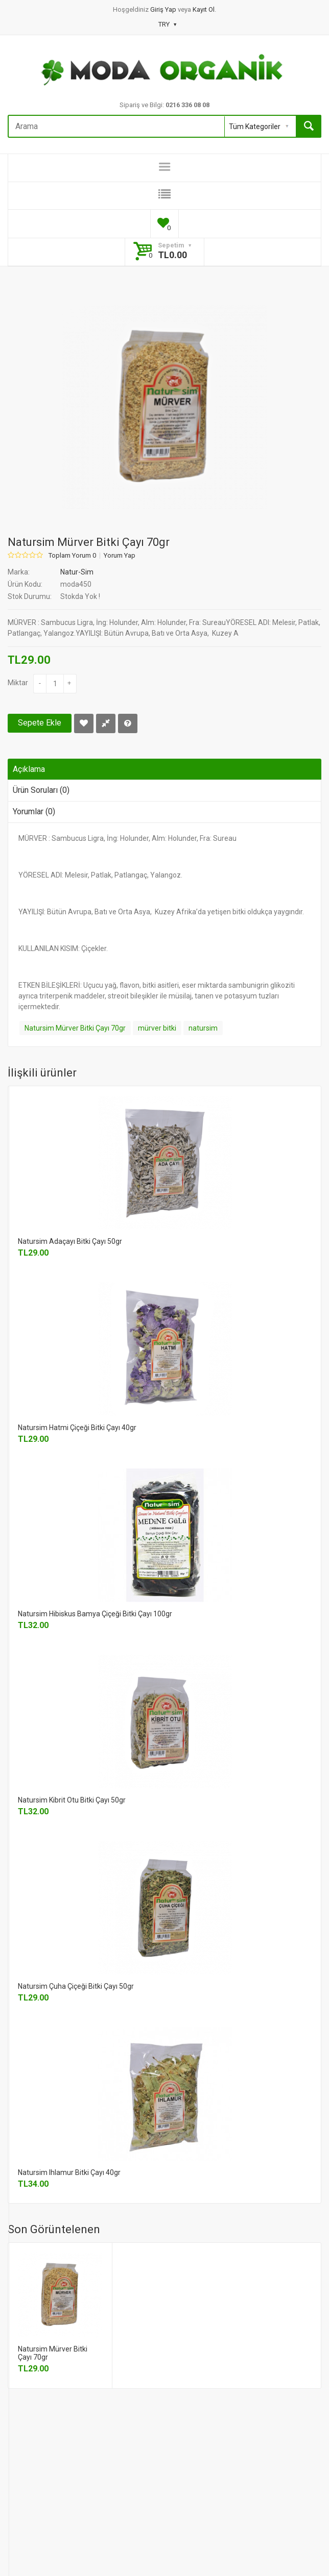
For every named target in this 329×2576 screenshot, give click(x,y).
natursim (203, 1028)
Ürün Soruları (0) (41, 790)
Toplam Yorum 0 (72, 556)
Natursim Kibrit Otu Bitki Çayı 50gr (72, 1800)
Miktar (18, 683)
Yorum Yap (119, 556)
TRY (167, 24)
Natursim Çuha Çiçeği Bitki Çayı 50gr (76, 1986)
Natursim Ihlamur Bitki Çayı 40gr (69, 2172)
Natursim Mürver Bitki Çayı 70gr (75, 1028)
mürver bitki (157, 1028)
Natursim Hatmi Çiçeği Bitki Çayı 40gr (77, 1427)
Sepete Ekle (39, 723)
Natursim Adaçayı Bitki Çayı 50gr (70, 1241)
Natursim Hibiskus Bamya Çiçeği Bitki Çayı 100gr (95, 1614)
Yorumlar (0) (34, 811)
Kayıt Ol (204, 9)
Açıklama (29, 769)
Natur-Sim (76, 572)
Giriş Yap (164, 9)
